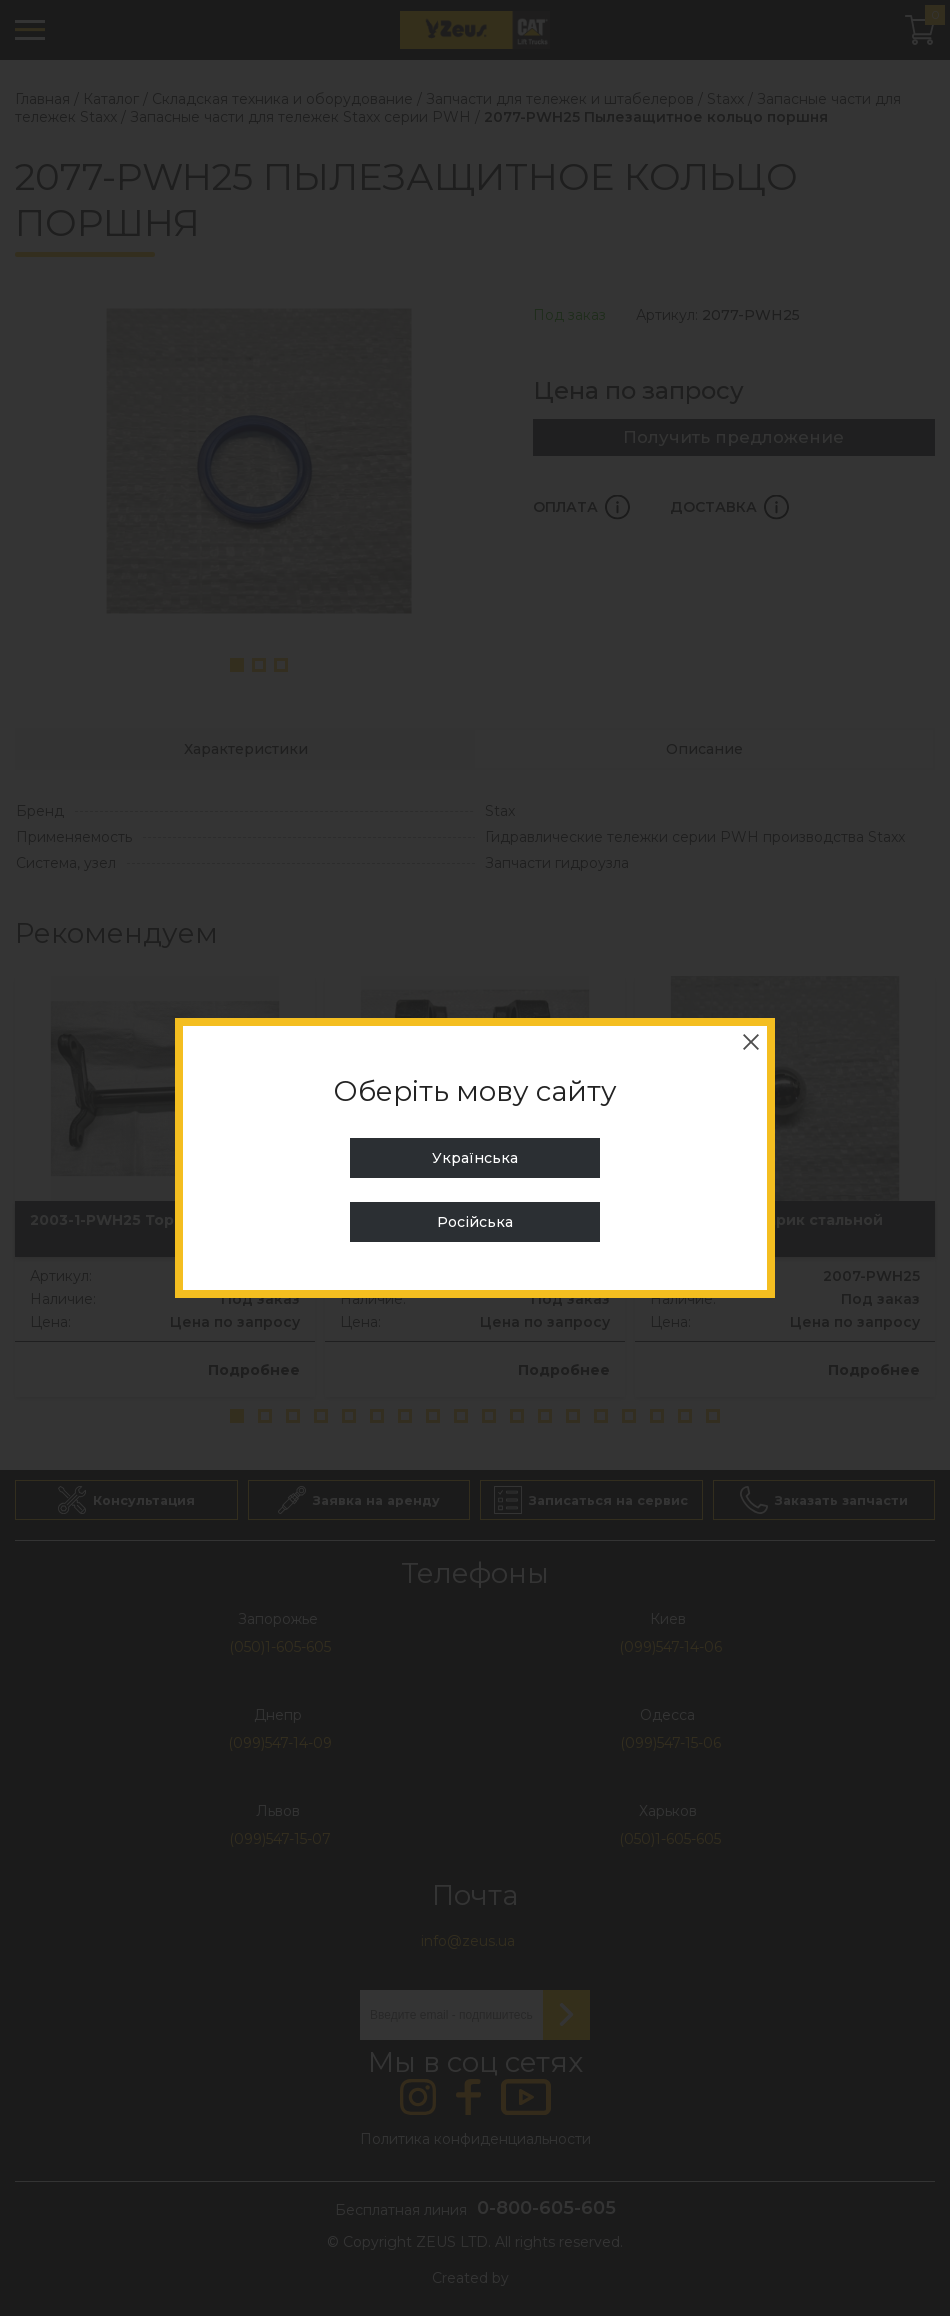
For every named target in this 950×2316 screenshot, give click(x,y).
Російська (475, 1222)
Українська (475, 1158)
